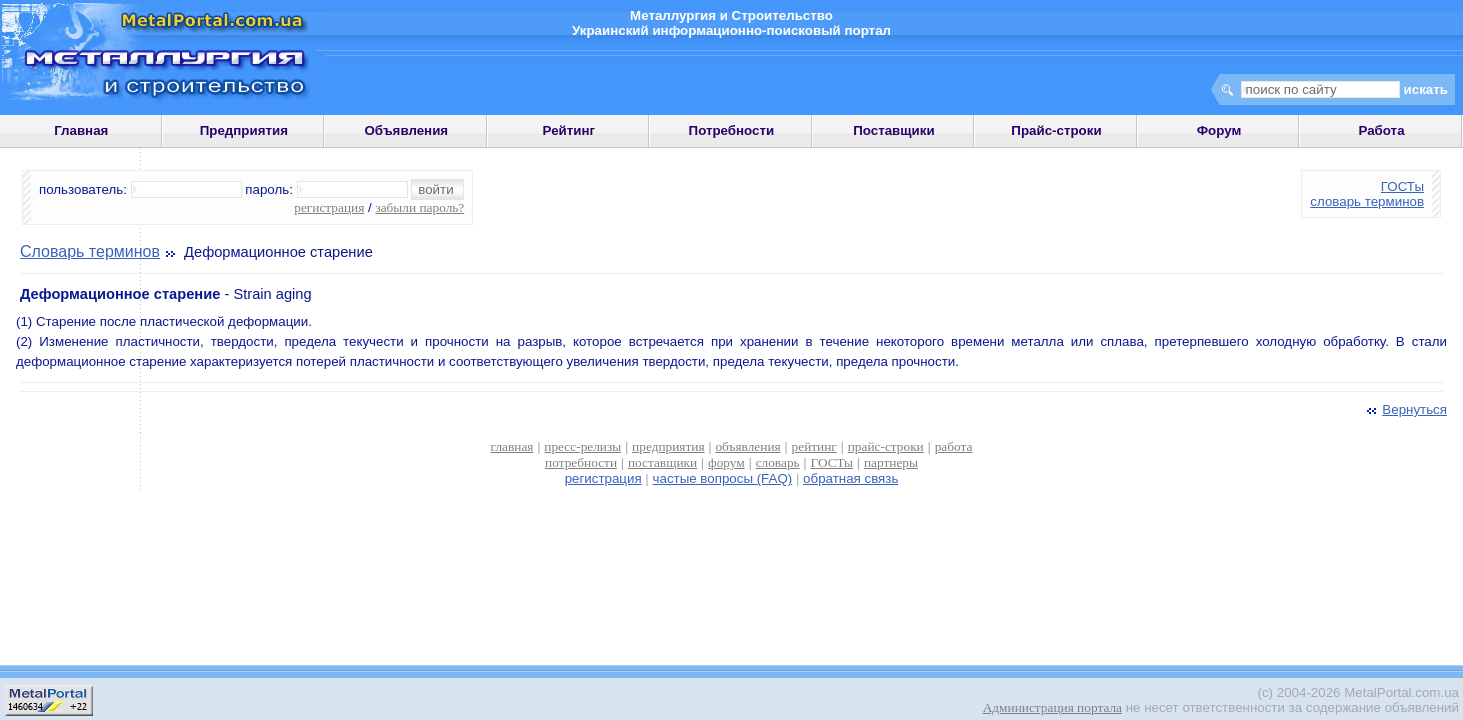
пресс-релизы (582, 446)
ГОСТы (1402, 186)
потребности (581, 462)
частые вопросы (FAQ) (723, 478)
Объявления (406, 130)
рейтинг (814, 446)
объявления (747, 446)
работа (954, 446)
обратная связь (850, 478)
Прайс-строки (1056, 130)
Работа (1381, 130)
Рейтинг (569, 130)
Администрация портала (1052, 707)
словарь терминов (1367, 201)
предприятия (668, 446)
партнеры (891, 462)
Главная (81, 130)
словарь (778, 462)
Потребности (732, 130)
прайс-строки (886, 446)
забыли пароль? (419, 207)
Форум (1219, 130)
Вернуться (1405, 409)
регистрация (329, 207)
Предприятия (244, 130)
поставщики (662, 462)
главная (512, 446)
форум (726, 462)
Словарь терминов (90, 251)
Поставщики (893, 130)
